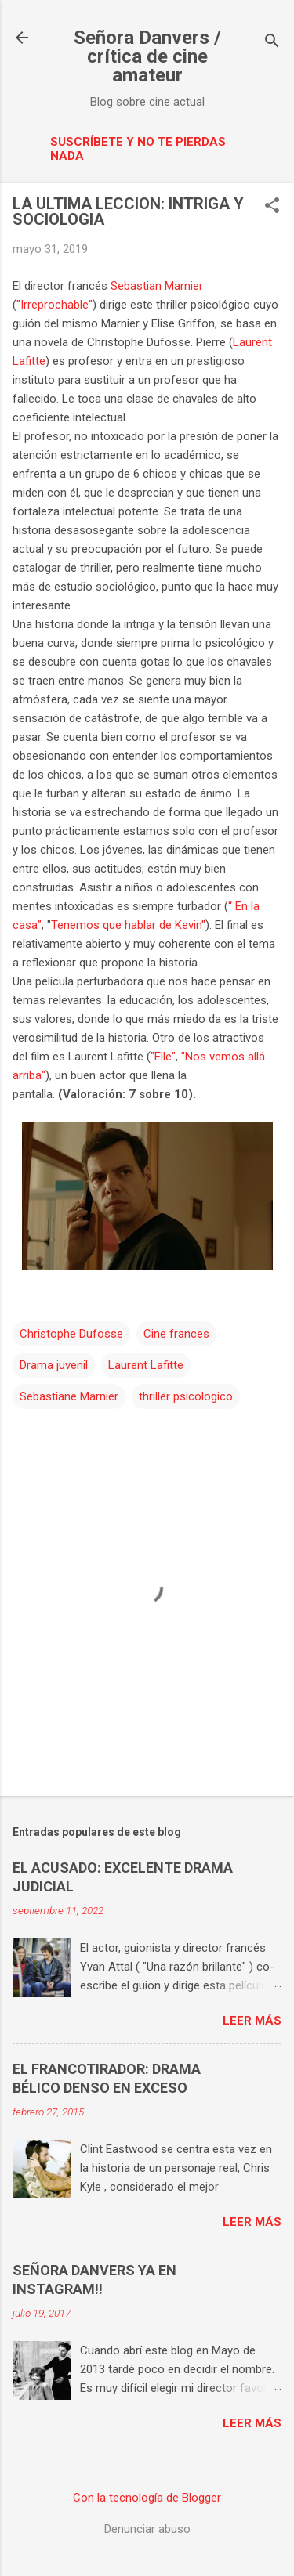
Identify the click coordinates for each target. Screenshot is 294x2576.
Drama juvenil (54, 1365)
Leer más (252, 2021)
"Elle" (163, 1057)
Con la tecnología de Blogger (147, 2498)
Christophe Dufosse (71, 1334)
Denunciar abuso (147, 2529)
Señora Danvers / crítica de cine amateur (147, 56)
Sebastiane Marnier (69, 1396)
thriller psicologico (186, 1396)
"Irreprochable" (54, 305)
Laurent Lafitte (145, 1365)
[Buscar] (272, 43)
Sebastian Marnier (157, 286)
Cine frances (176, 1334)
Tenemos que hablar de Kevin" (128, 925)
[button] (272, 207)
